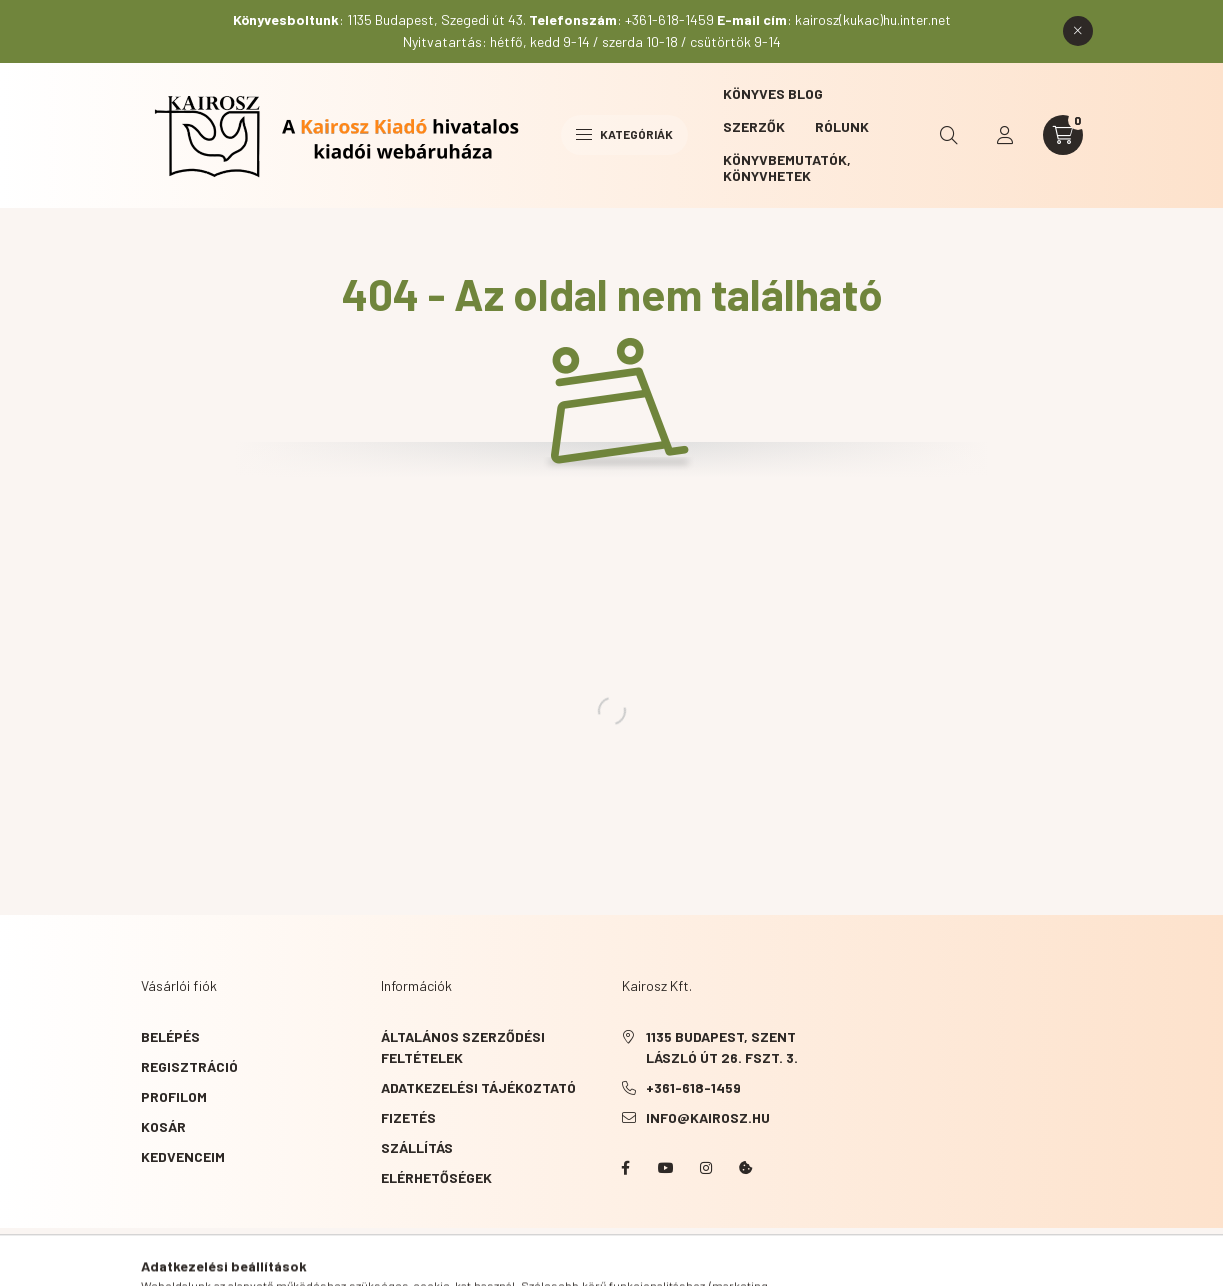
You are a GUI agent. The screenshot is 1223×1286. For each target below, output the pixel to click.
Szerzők (754, 126)
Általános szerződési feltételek (463, 1047)
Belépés (170, 1036)
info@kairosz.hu (708, 1117)
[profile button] (1005, 135)
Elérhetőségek (436, 1177)
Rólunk (842, 126)
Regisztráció (189, 1066)
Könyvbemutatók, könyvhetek (787, 167)
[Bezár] (1078, 31)
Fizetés (408, 1117)
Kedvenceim (183, 1156)
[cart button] (1063, 135)
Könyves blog (773, 93)
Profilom (174, 1096)
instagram (706, 1168)
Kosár (163, 1126)
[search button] (949, 135)
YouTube (666, 1168)
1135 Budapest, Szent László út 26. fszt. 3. (722, 1047)
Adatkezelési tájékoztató (478, 1087)
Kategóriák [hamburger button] (624, 134)
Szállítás (417, 1147)
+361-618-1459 (693, 1087)
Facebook (626, 1168)
